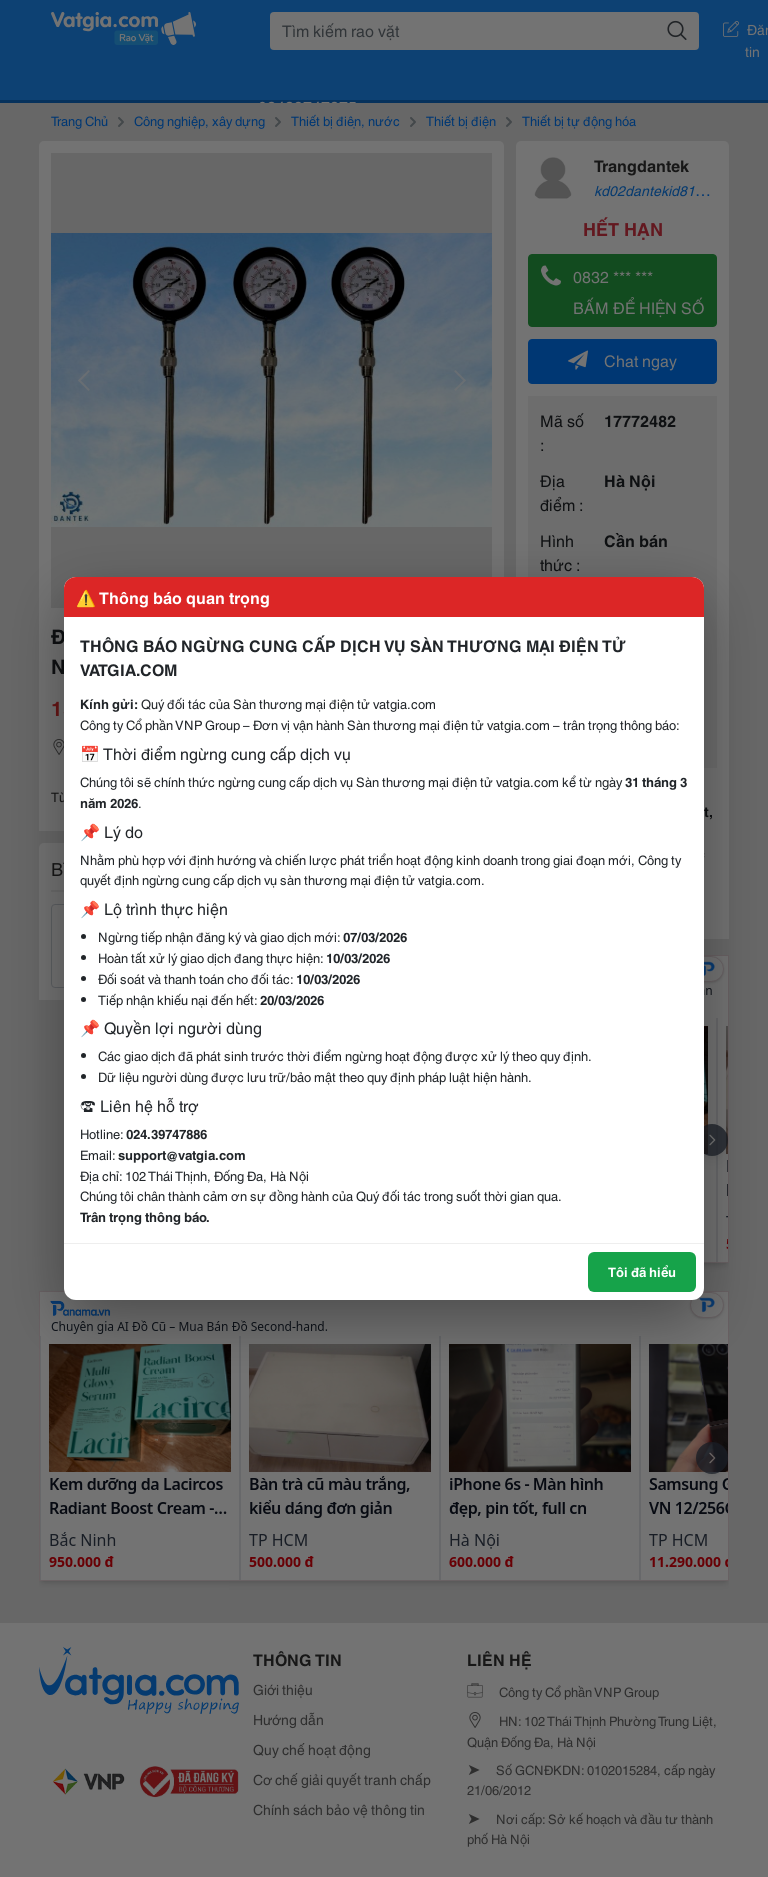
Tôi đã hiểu (642, 1271)
